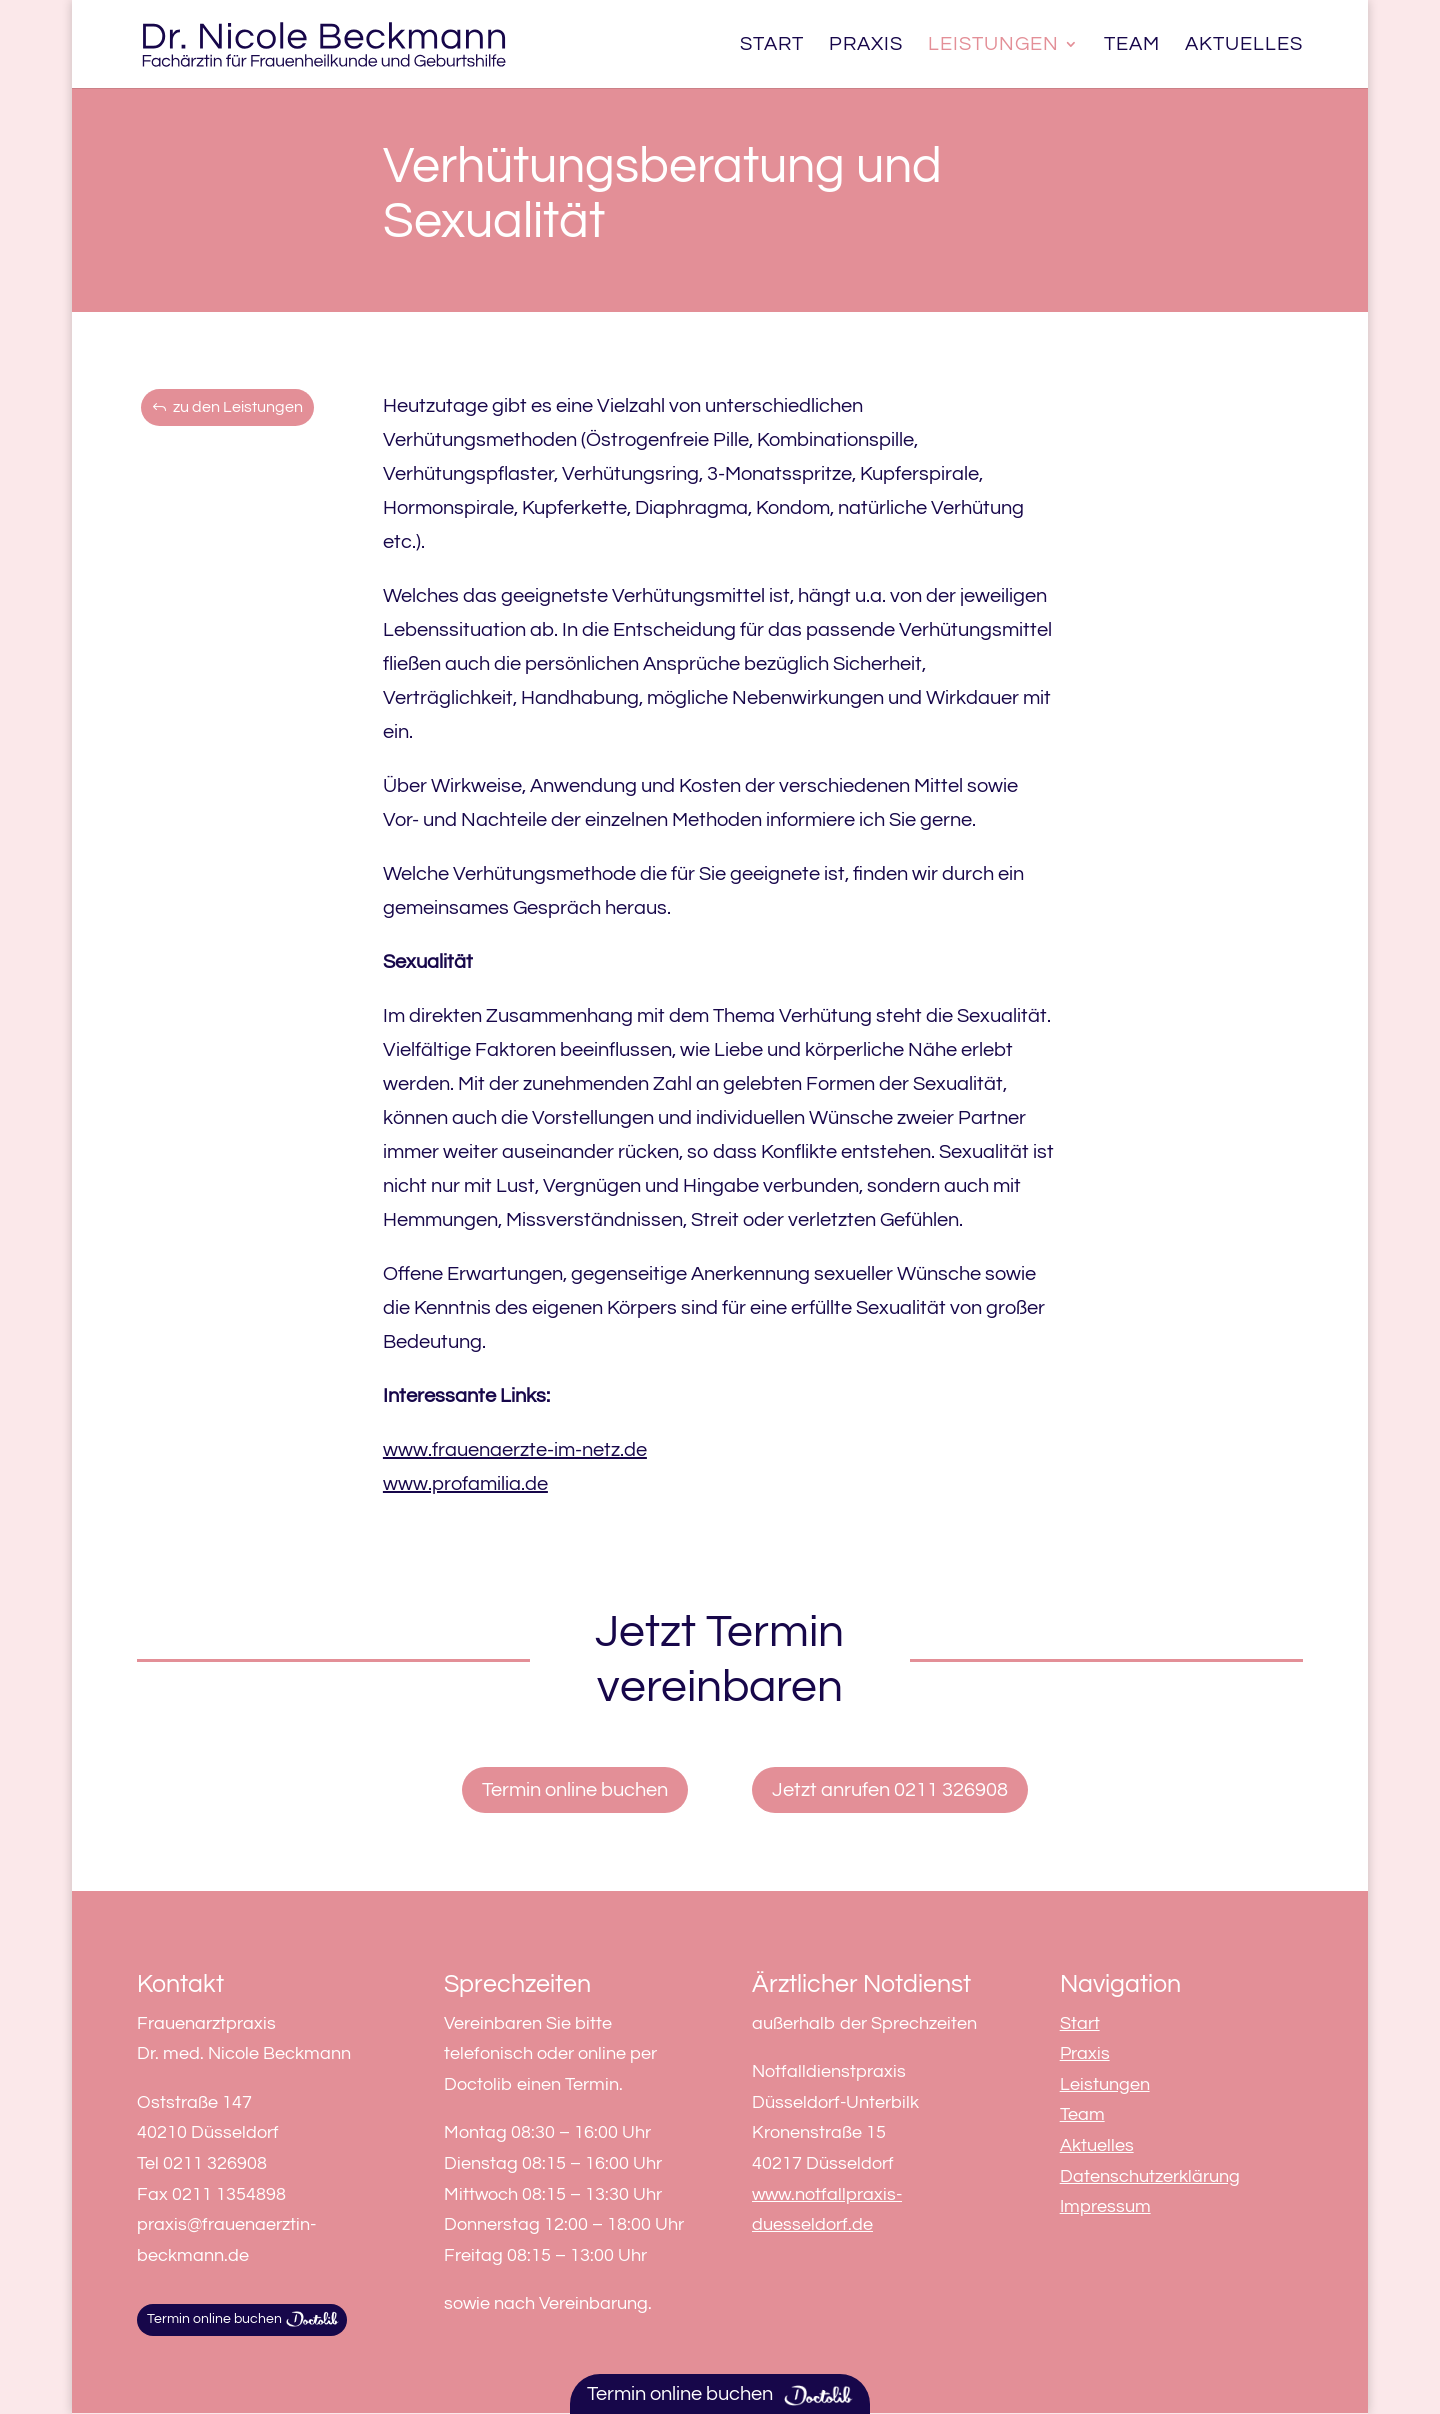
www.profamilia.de (465, 1484)
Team (1132, 45)
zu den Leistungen (238, 407)
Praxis (866, 45)
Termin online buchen (575, 1790)
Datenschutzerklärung (1150, 2176)
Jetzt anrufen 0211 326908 (890, 1790)
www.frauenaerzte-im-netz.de (515, 1450)
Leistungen (993, 45)
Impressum (1105, 2206)
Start (772, 45)
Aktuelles (1244, 45)
